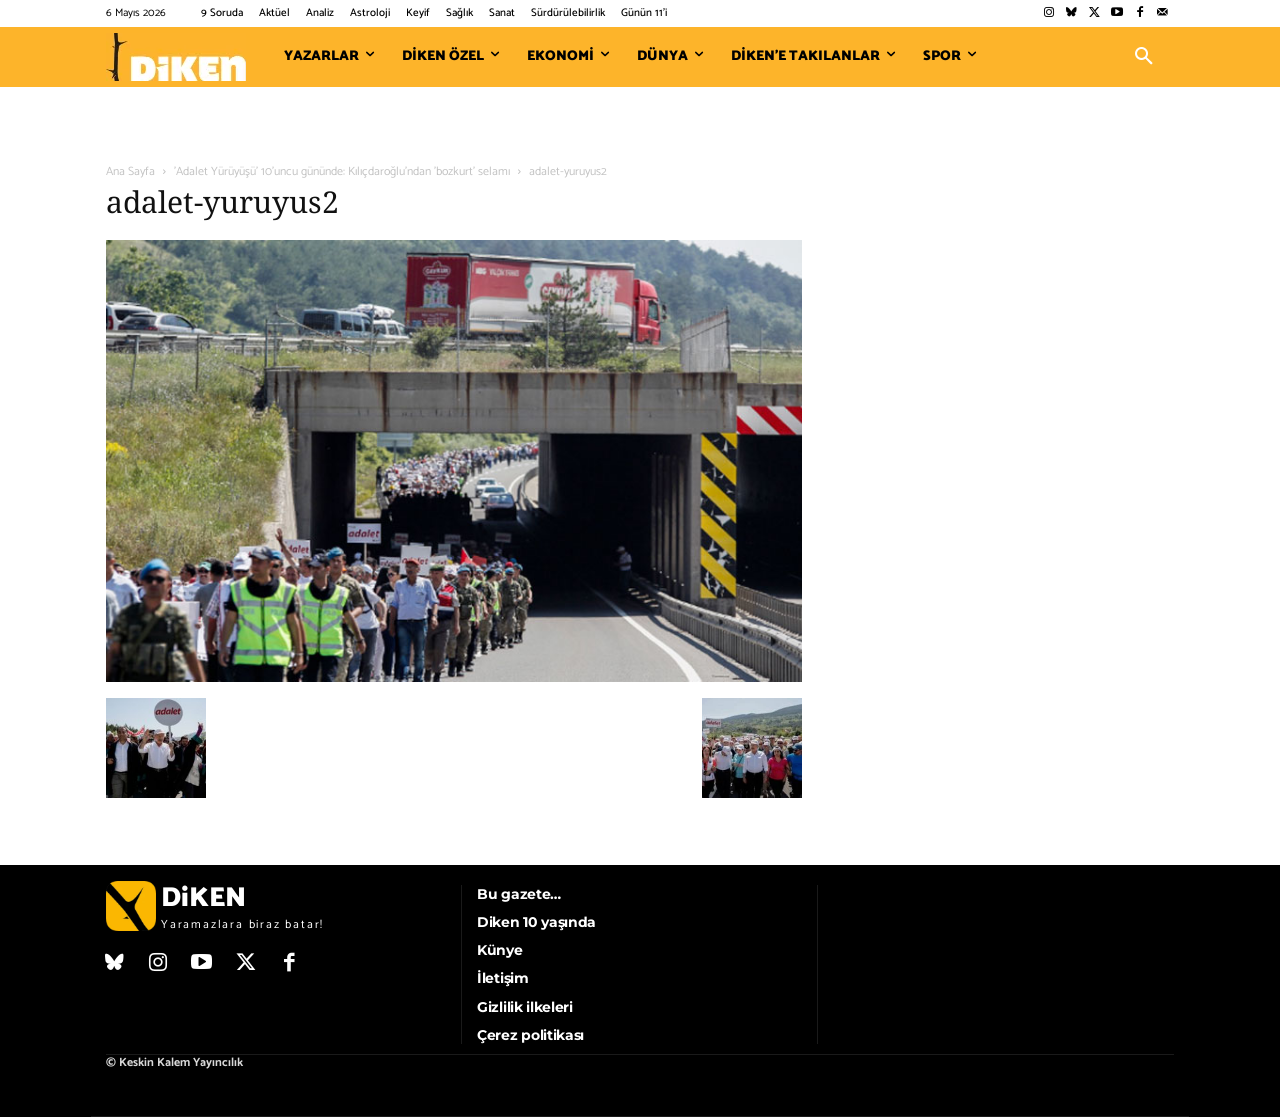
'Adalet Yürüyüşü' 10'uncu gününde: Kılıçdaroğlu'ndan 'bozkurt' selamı (342, 171)
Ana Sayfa (130, 171)
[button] (1144, 57)
